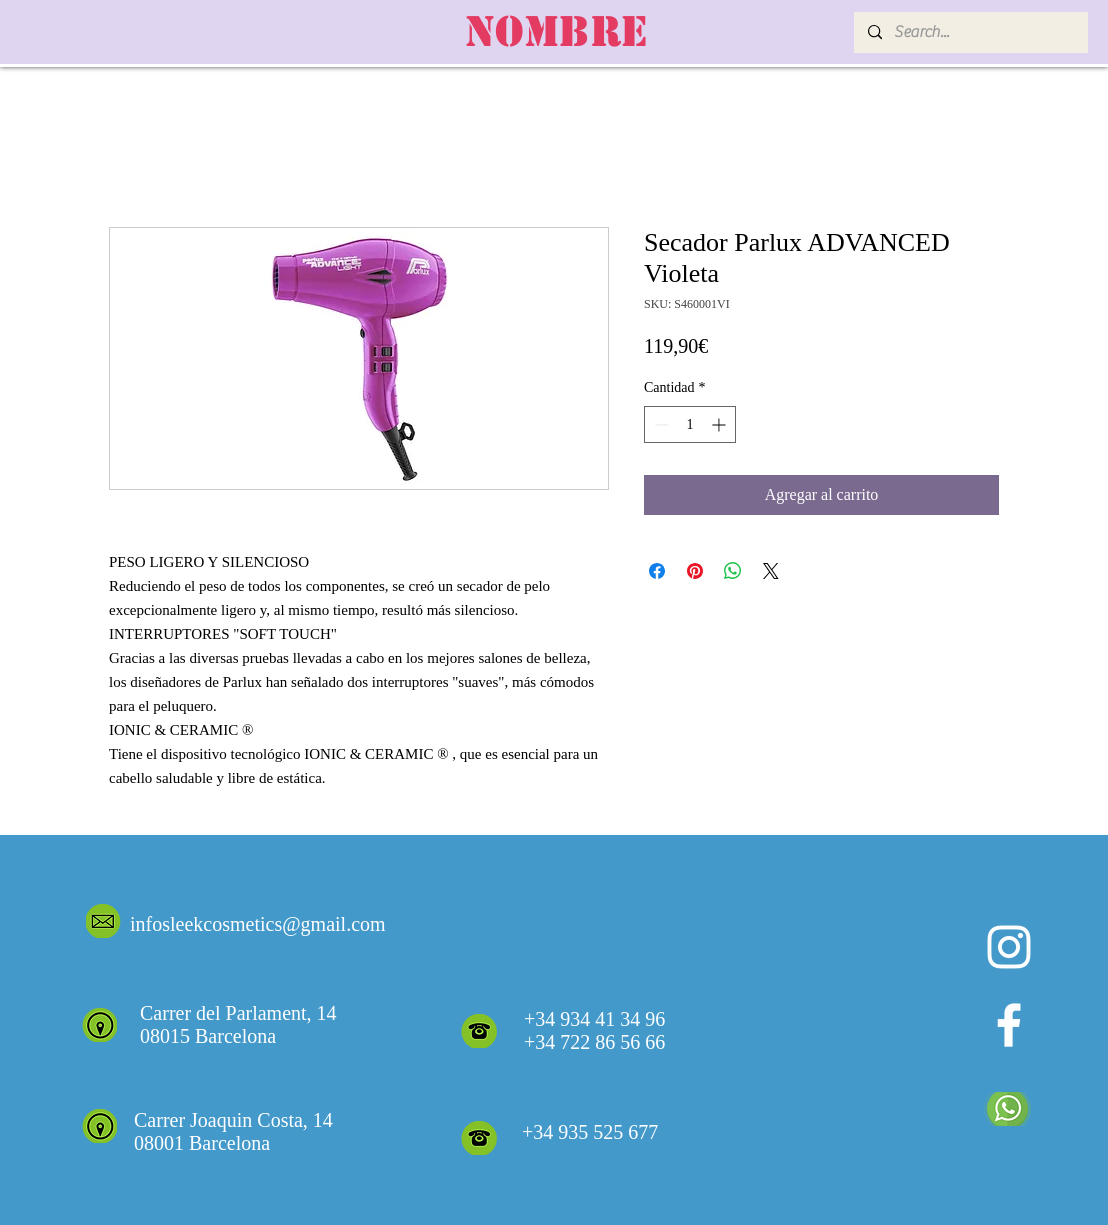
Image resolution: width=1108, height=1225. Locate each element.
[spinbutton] (690, 424)
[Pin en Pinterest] (695, 571)
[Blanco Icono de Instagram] (1009, 947)
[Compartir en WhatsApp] (733, 571)
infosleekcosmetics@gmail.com (258, 924)
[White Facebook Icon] (1009, 1025)
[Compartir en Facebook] (657, 571)
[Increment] (720, 424)
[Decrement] (659, 424)
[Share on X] (771, 571)
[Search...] (970, 32)
